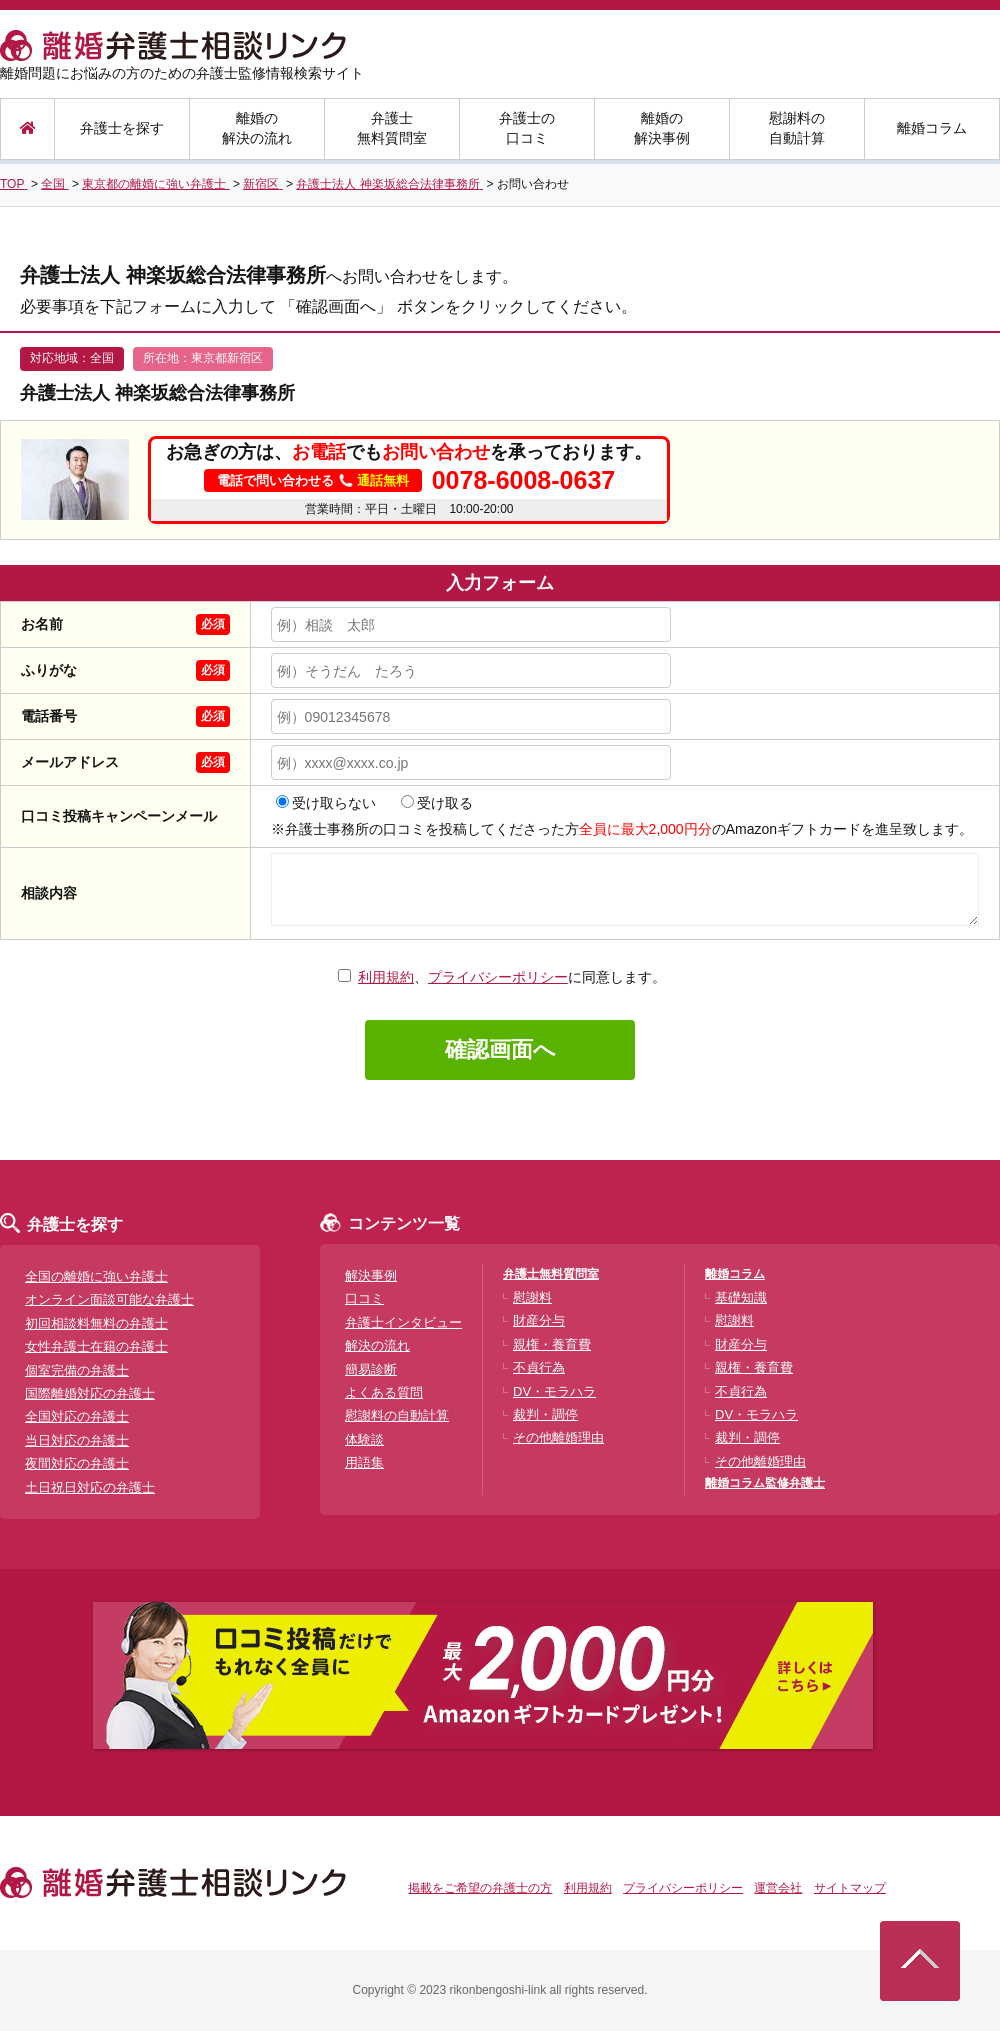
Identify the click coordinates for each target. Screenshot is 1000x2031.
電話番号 (49, 716)
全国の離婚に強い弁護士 (96, 1276)
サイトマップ (850, 1888)
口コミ (364, 1298)
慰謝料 (532, 1297)
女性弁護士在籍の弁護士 (96, 1346)
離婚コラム (932, 128)
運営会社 (778, 1888)
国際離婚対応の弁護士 (90, 1393)
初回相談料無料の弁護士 (96, 1323)
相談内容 (49, 893)
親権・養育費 (552, 1344)
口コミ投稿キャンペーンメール (119, 816)
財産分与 (539, 1320)
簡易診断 (371, 1369)
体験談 (364, 1439)
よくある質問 (384, 1392)
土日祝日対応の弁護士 (90, 1487)
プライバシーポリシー (498, 977)
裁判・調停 (545, 1414)
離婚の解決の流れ (257, 128)
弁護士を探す (122, 128)
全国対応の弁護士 (77, 1416)
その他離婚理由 (558, 1437)
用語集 (364, 1462)
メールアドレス (70, 762)
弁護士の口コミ (527, 128)
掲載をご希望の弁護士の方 (480, 1888)
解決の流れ (377, 1345)
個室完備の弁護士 (77, 1370)
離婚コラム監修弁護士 (765, 1483)
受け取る (437, 803)
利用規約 (386, 977)
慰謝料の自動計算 (797, 128)
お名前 (42, 624)
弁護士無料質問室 (392, 128)
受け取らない (326, 803)
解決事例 (371, 1275)
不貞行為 (539, 1367)
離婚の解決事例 (662, 128)
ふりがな (49, 670)
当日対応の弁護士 (77, 1440)
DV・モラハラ (554, 1391)
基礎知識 (741, 1297)
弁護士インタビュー (403, 1322)
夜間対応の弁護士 (77, 1463)
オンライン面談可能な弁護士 (109, 1299)
